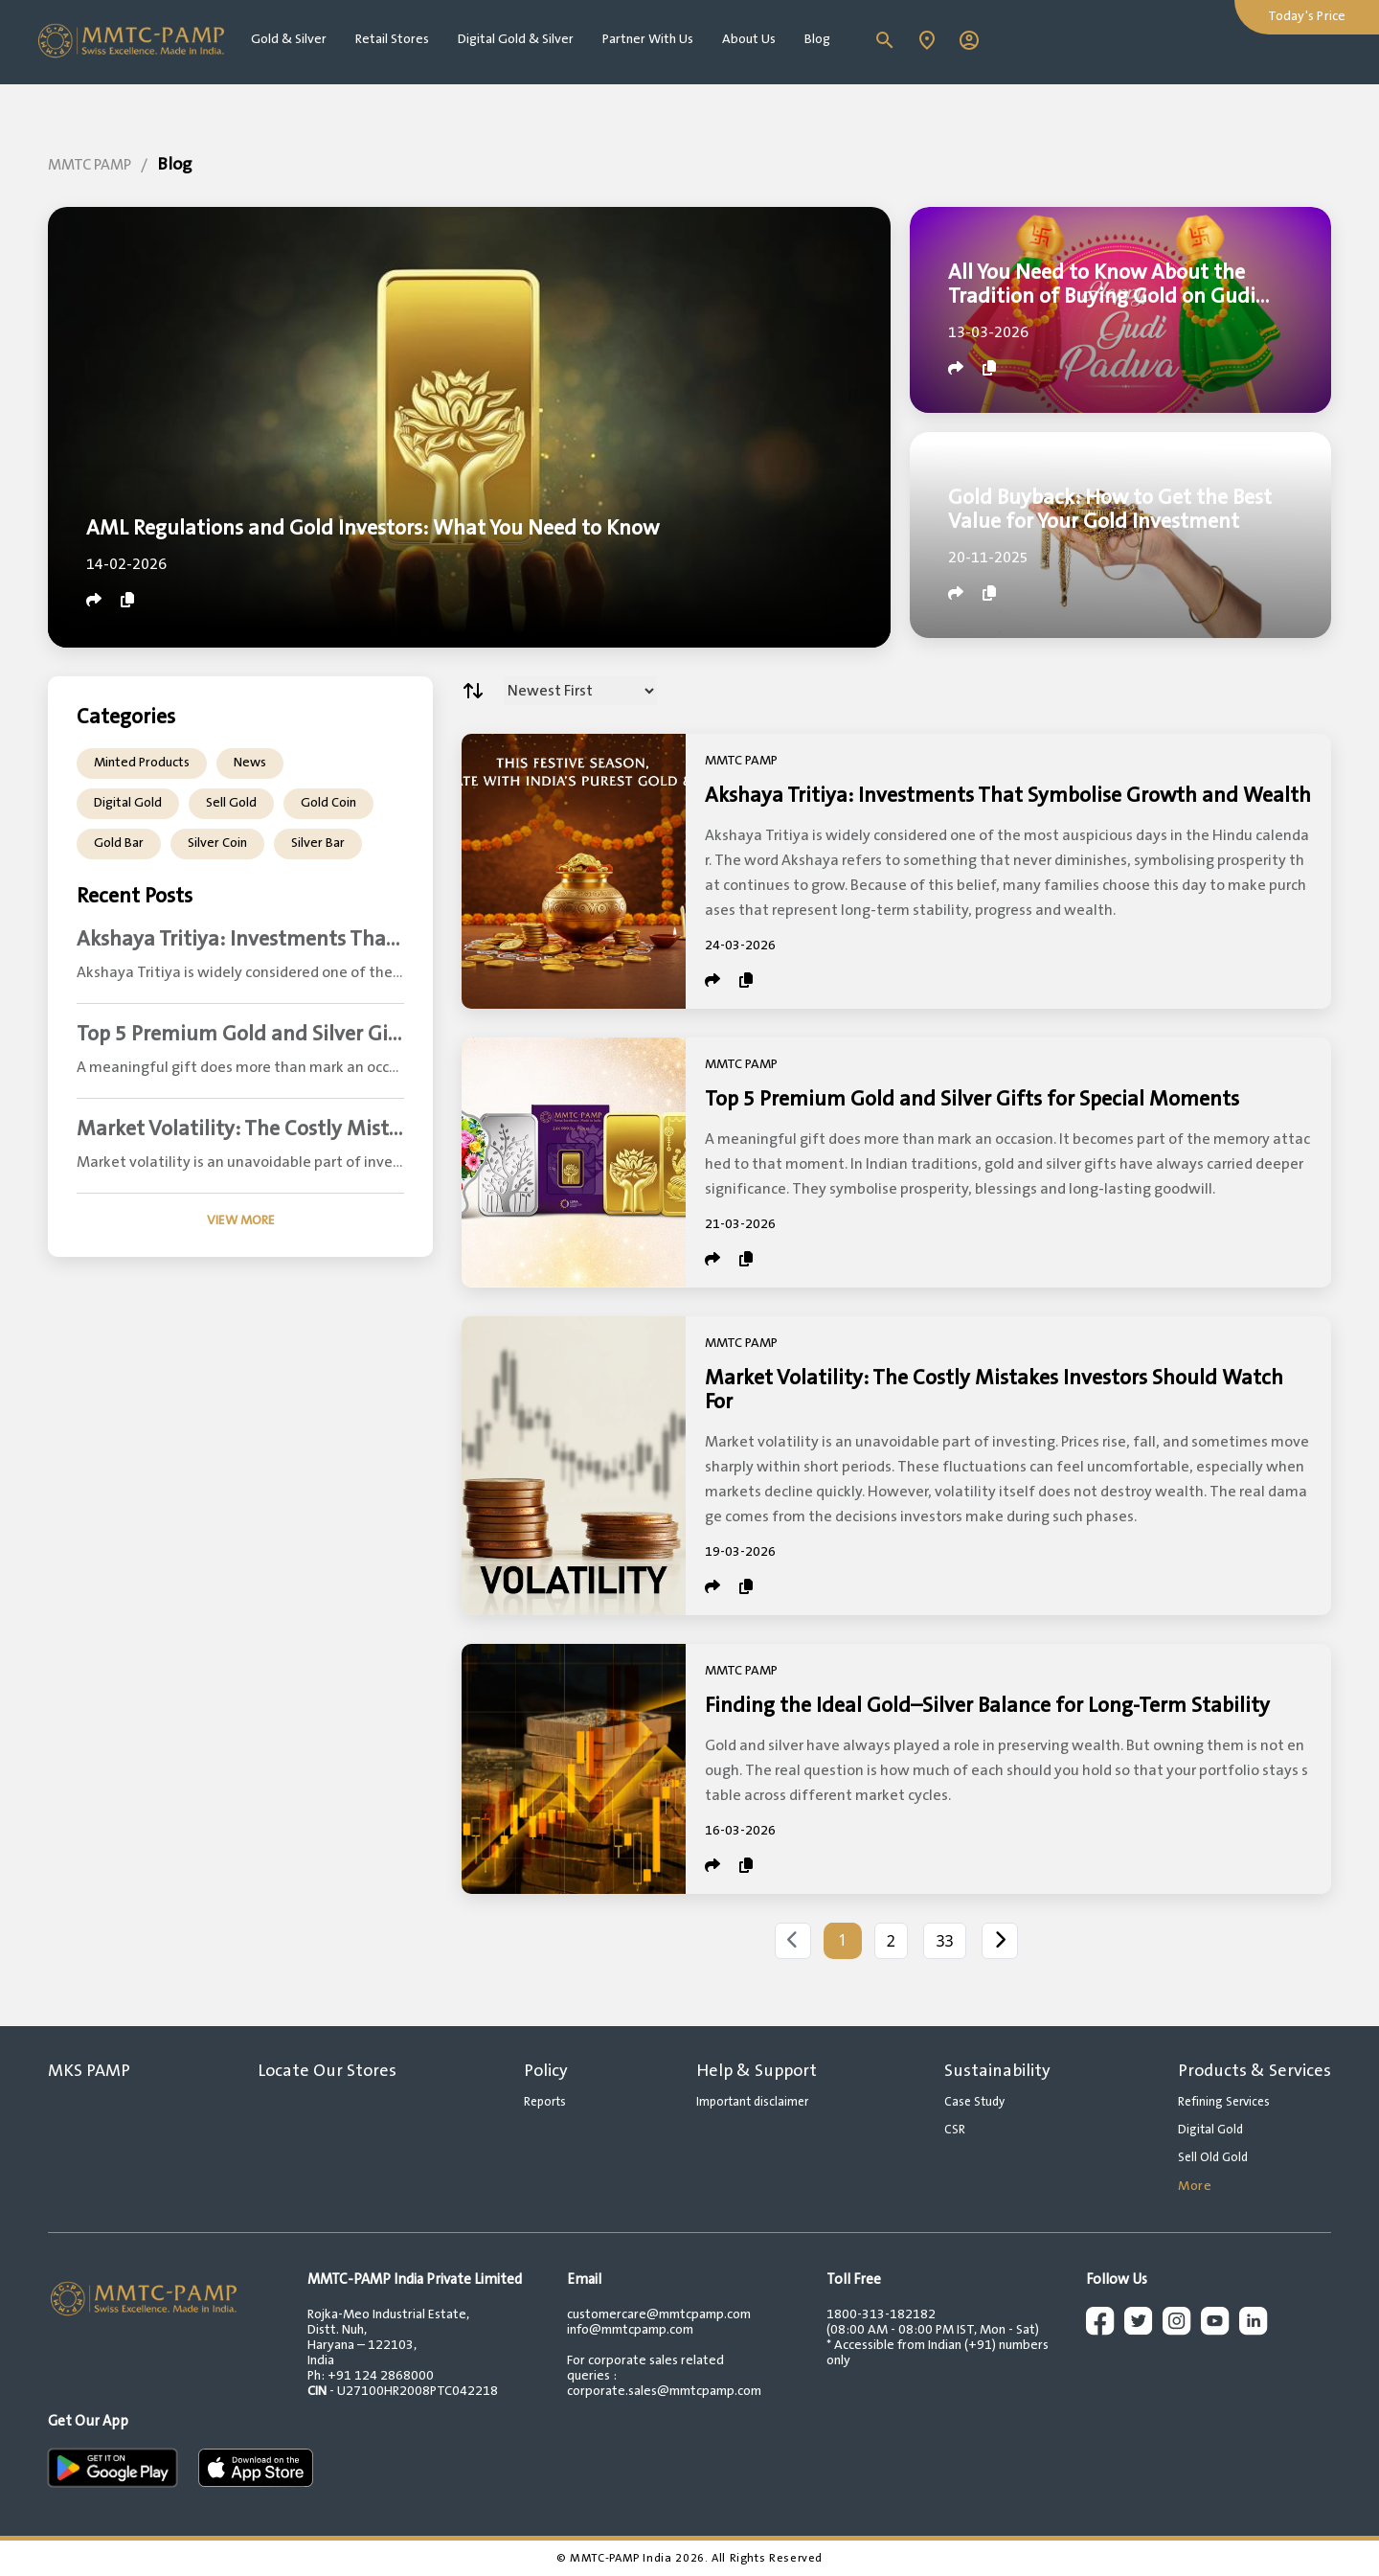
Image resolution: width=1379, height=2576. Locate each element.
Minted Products (142, 762)
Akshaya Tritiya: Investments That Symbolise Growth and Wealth (1008, 796)
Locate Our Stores (327, 2071)
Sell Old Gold (1213, 2157)
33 (944, 1940)
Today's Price (1307, 16)
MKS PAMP (89, 2071)
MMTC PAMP (89, 164)
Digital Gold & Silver (516, 39)
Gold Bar (119, 843)
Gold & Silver (289, 39)
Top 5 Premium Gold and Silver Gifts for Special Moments (972, 1099)
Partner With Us (647, 39)
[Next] (1000, 1941)
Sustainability (997, 2071)
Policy (546, 2071)
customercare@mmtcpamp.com (659, 2314)
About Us (749, 39)
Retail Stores (392, 39)
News (250, 762)
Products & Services (1254, 2071)
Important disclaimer (752, 2102)
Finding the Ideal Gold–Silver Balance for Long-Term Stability (987, 1706)
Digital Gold (128, 802)
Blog (817, 39)
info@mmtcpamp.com (630, 2329)
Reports (545, 2102)
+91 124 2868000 (381, 2375)
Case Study (974, 2102)
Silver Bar (318, 843)
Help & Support (756, 2071)
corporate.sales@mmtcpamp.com (664, 2391)
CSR (954, 2129)
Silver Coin (217, 843)
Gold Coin (328, 802)
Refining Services (1224, 2102)
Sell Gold (231, 802)
